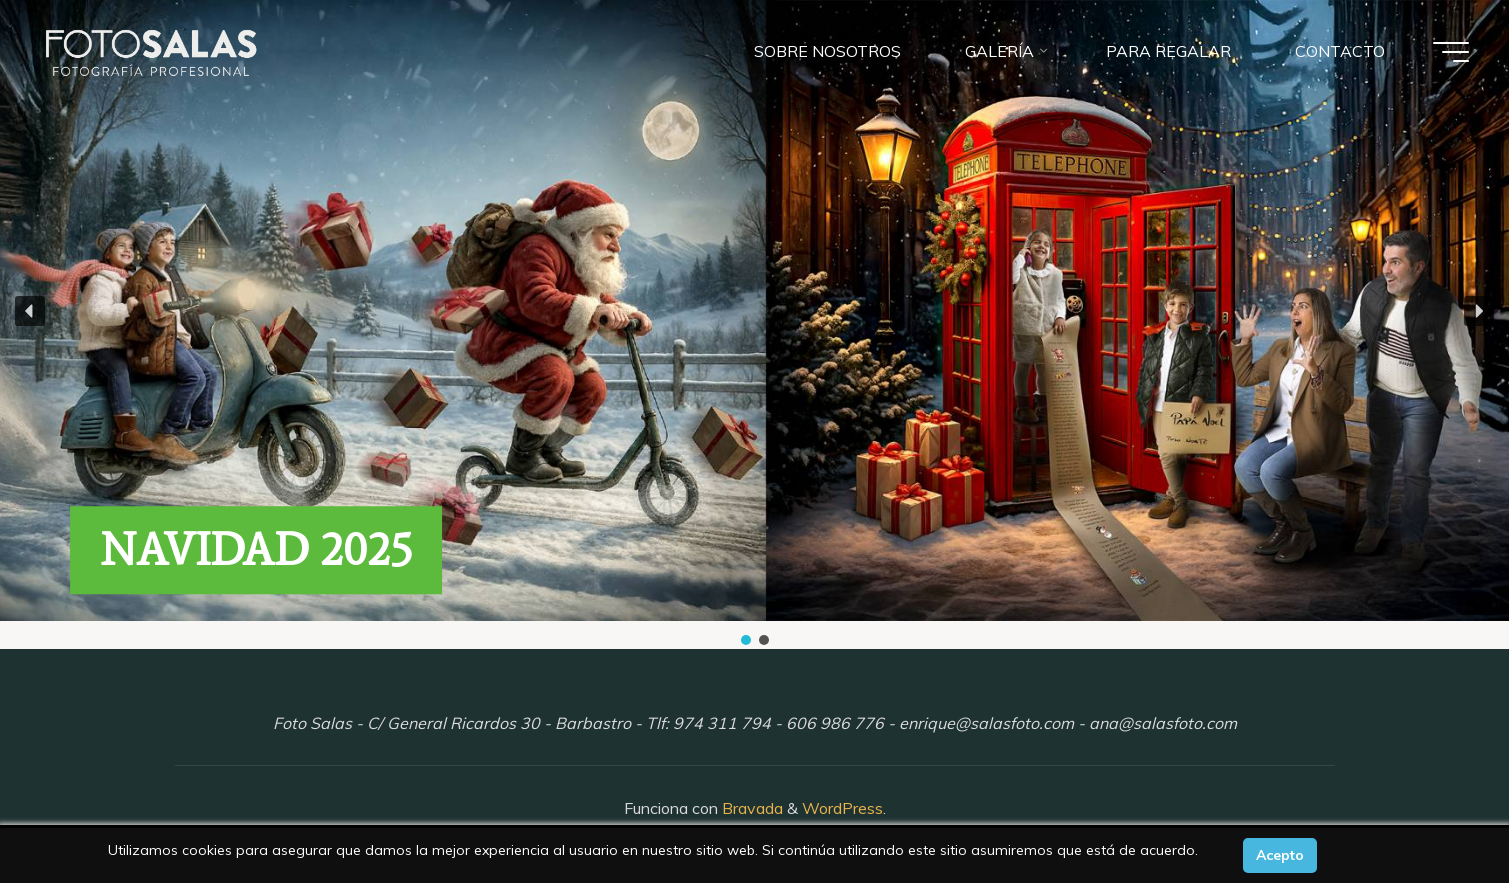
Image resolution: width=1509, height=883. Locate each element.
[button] (30, 311)
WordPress (842, 808)
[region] (754, 324)
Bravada (750, 808)
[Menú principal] (1451, 52)
